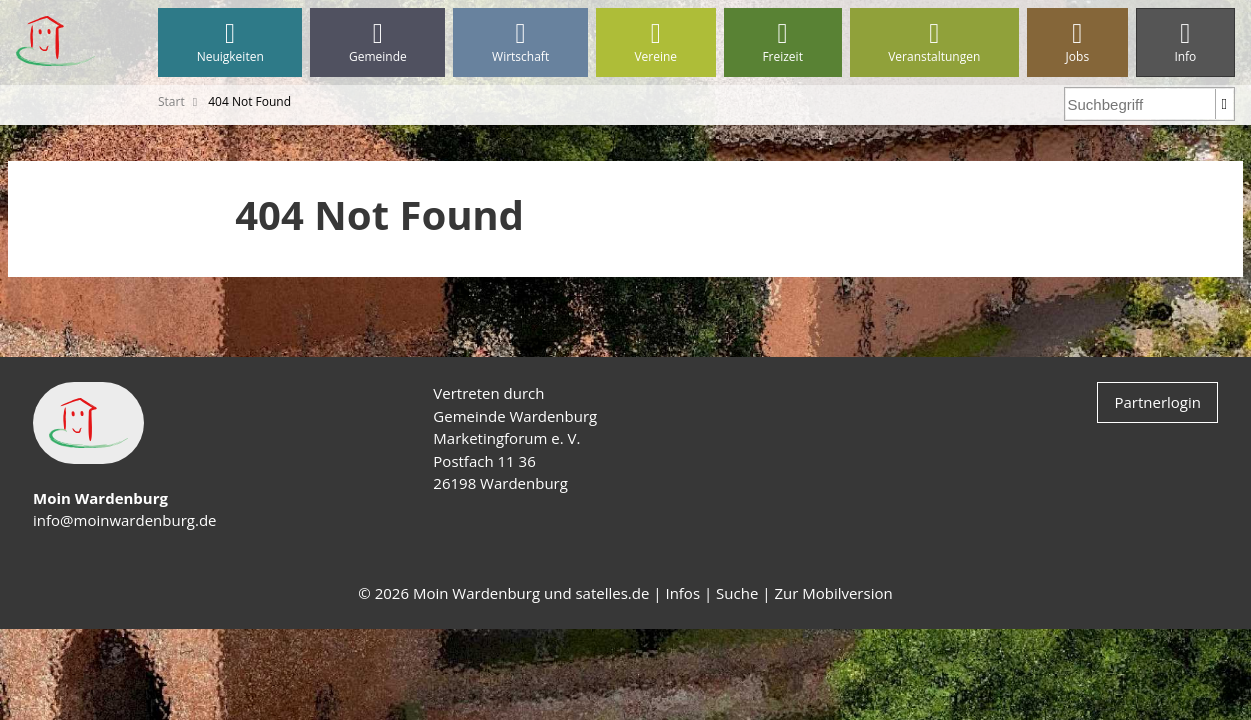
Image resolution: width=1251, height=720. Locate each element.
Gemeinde (377, 42)
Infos (682, 593)
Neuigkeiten (230, 42)
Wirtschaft (520, 42)
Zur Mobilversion (833, 593)
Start (171, 101)
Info (1185, 42)
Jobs (1077, 42)
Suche (737, 593)
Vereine (656, 42)
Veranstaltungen (934, 42)
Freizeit (783, 42)
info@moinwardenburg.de (124, 520)
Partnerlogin (1157, 402)
